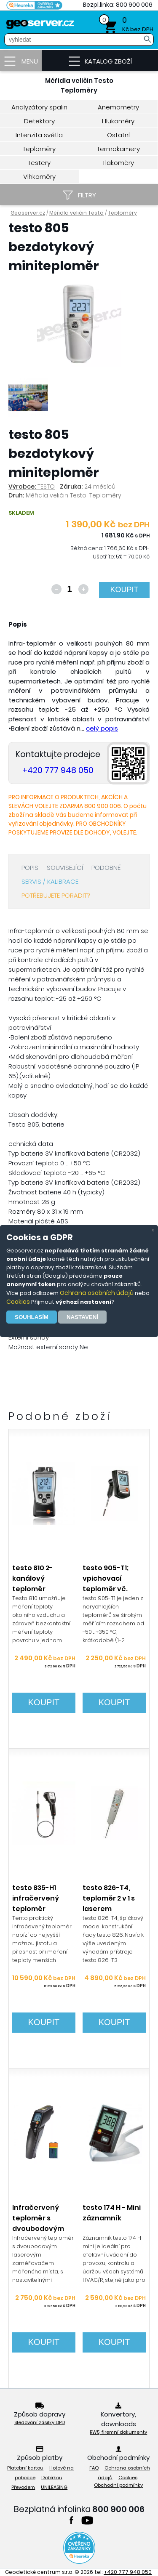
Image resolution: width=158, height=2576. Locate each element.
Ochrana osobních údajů (97, 1293)
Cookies (18, 1301)
